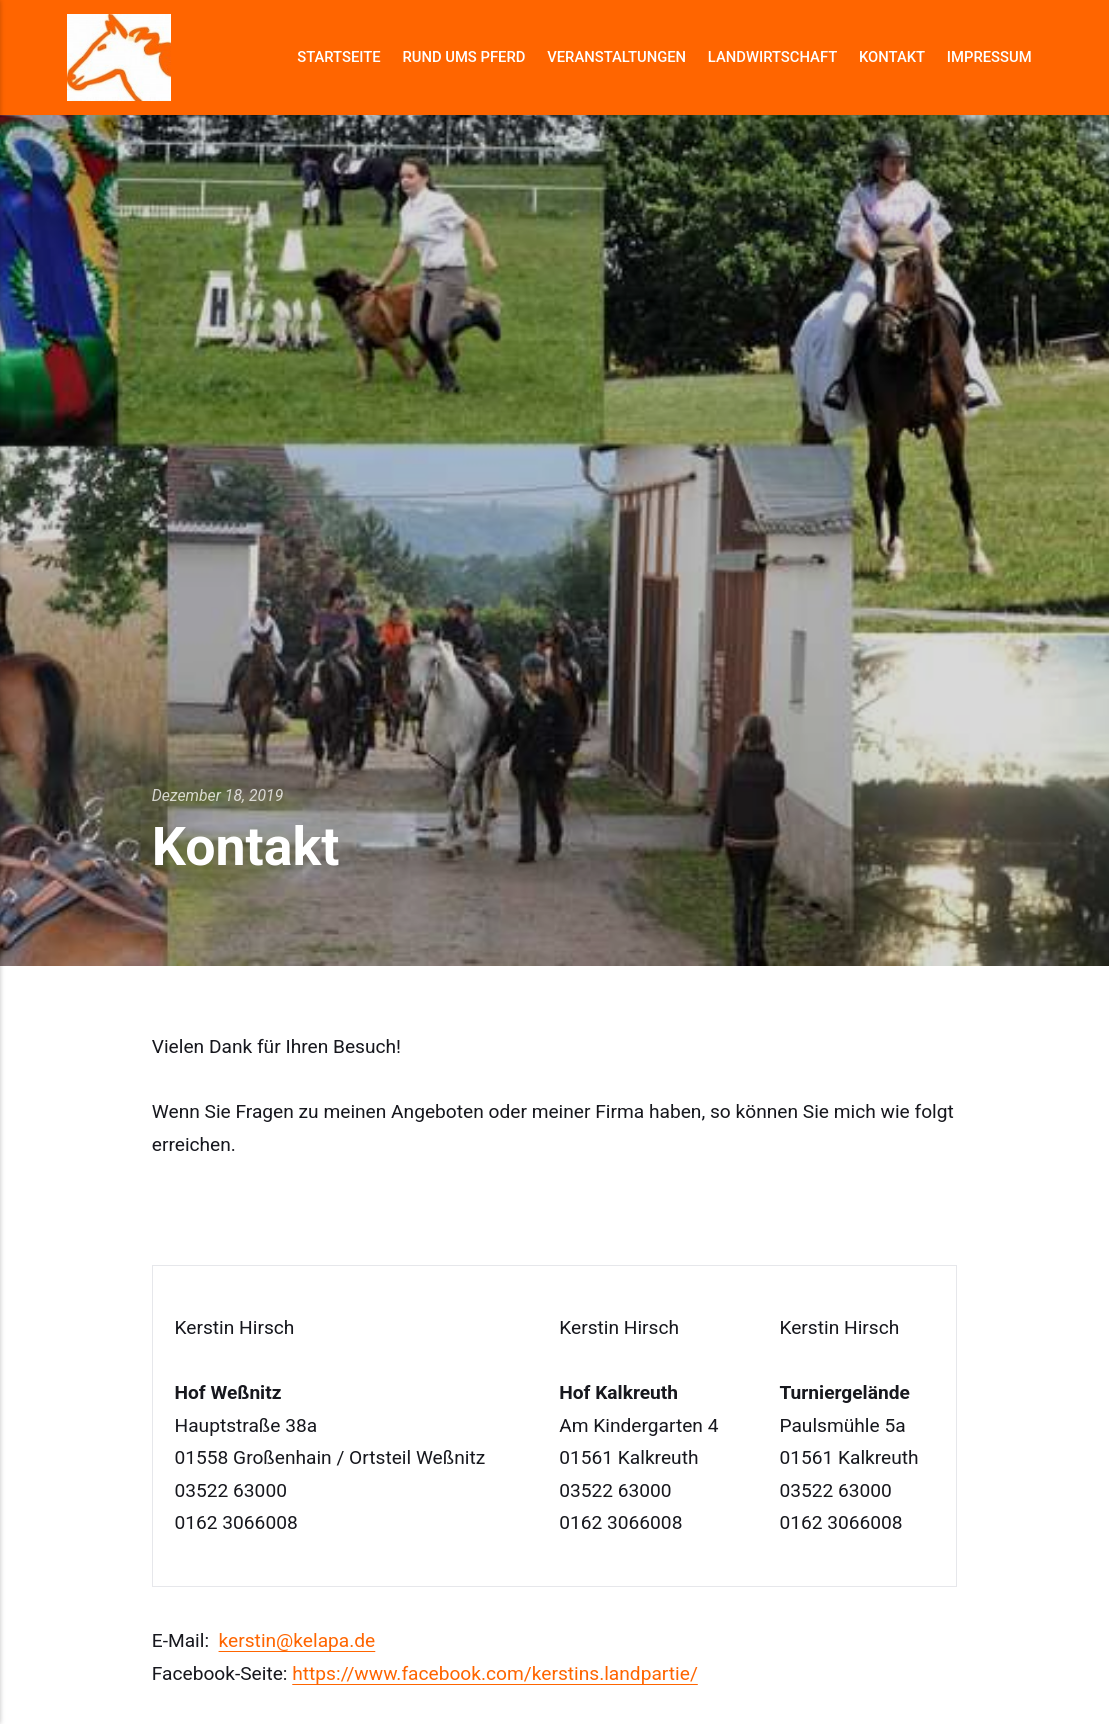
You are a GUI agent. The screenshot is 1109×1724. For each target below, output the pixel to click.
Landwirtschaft (772, 57)
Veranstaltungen (616, 57)
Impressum (989, 57)
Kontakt (892, 57)
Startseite (339, 57)
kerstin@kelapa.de (297, 1640)
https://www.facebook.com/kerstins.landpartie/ (495, 1673)
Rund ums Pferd (463, 57)
